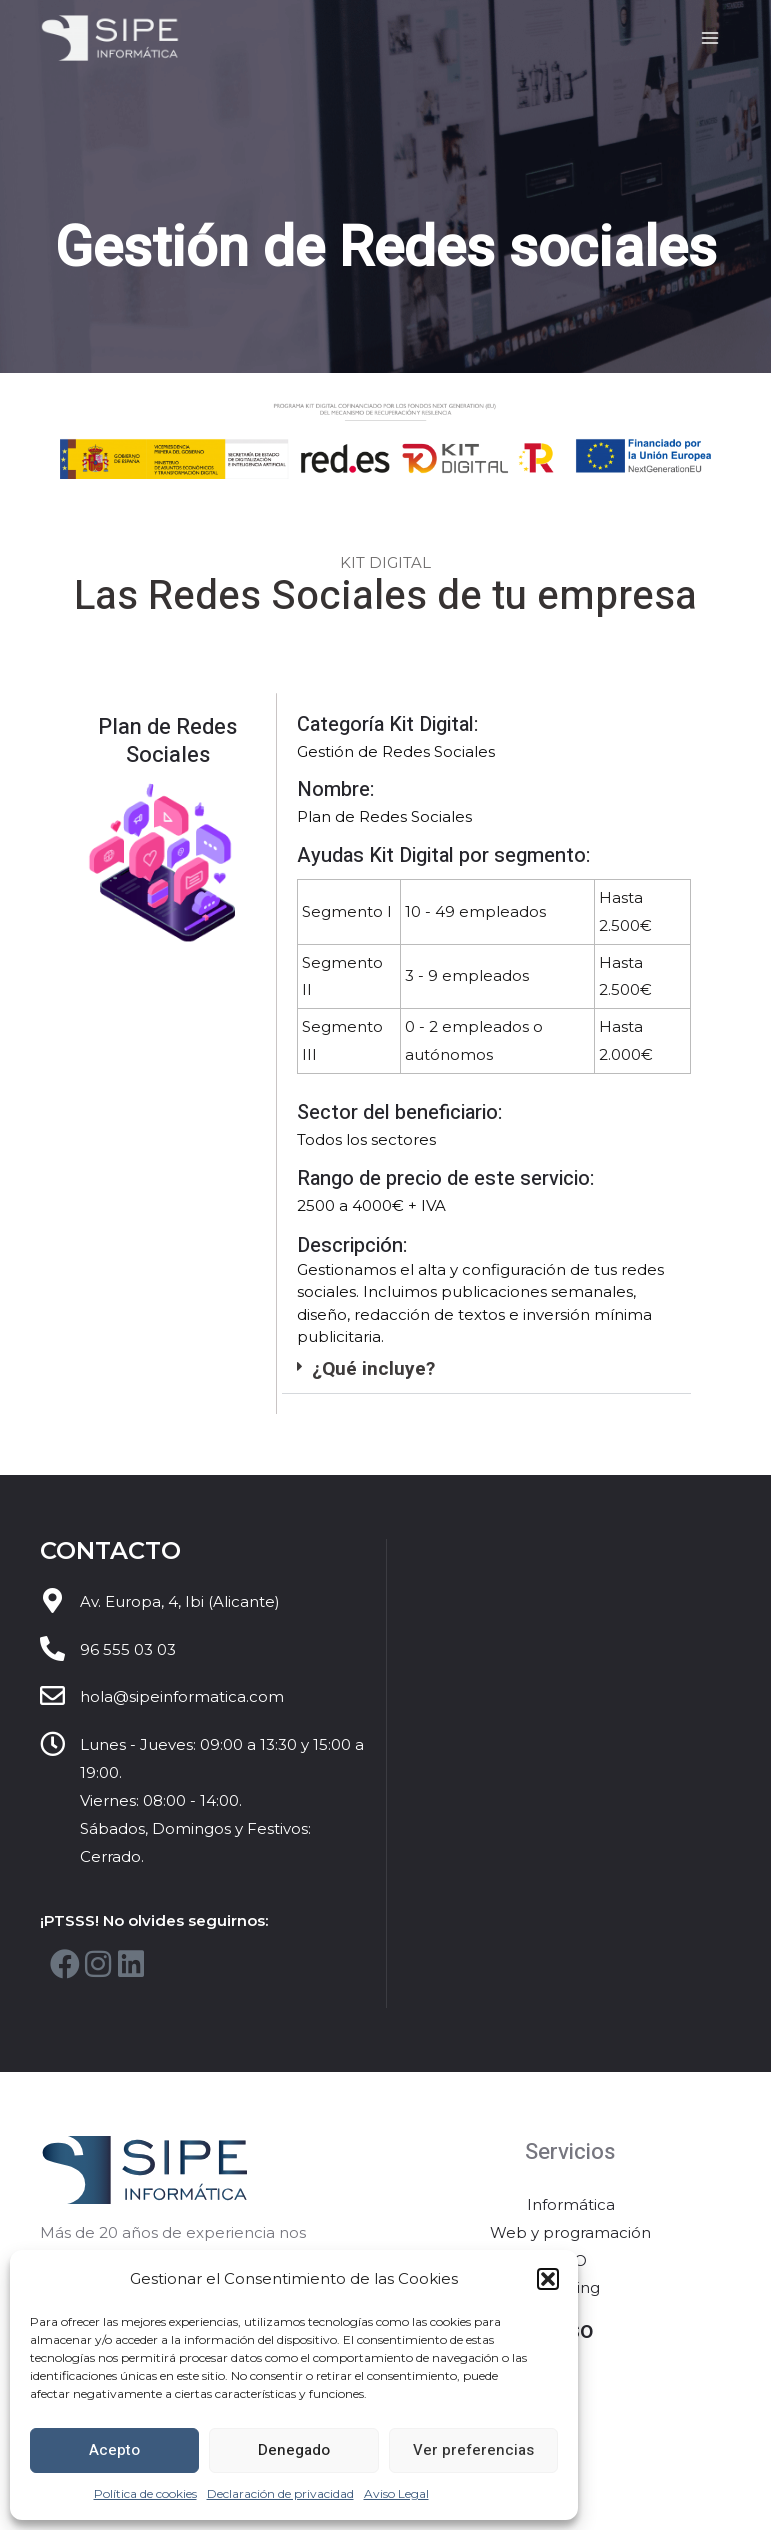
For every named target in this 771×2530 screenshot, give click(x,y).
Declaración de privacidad (280, 2493)
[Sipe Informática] (112, 39)
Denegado (294, 2450)
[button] (548, 2279)
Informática (571, 2205)
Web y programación (570, 2233)
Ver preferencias (473, 2450)
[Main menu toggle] (710, 39)
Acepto (114, 2450)
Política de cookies (145, 2493)
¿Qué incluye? (373, 1368)
